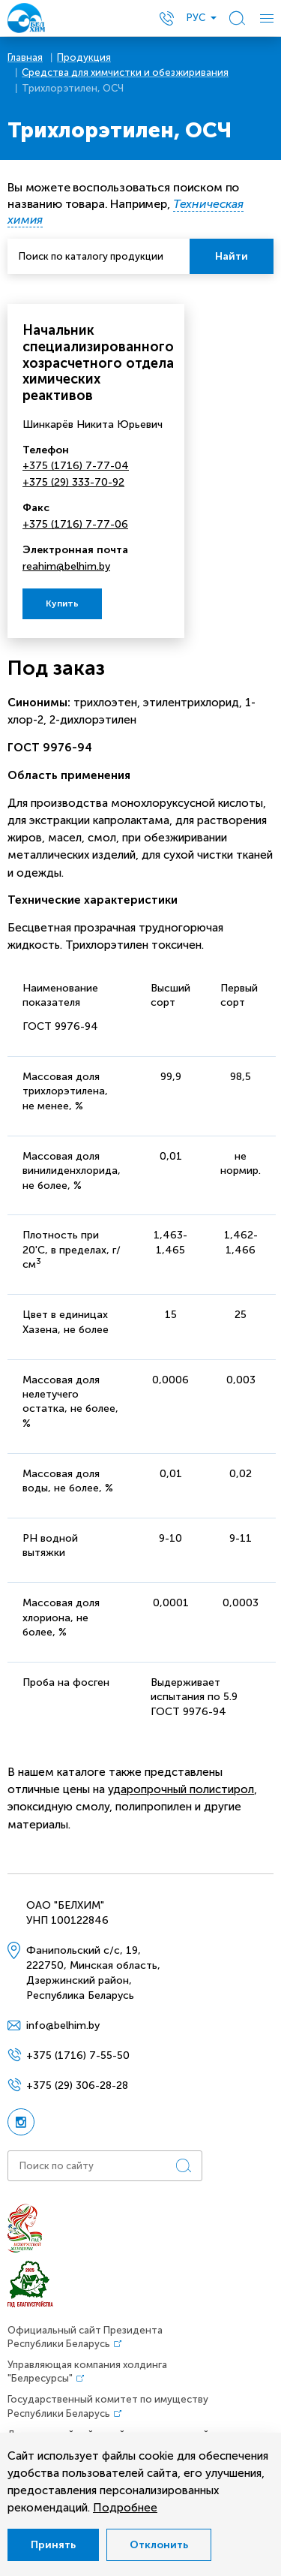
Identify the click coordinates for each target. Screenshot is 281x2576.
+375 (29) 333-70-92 (73, 482)
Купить (62, 603)
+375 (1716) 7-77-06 (75, 524)
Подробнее (125, 2507)
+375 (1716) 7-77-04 (75, 465)
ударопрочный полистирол (181, 1789)
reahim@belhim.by (66, 566)
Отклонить (159, 2544)
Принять (53, 2544)
